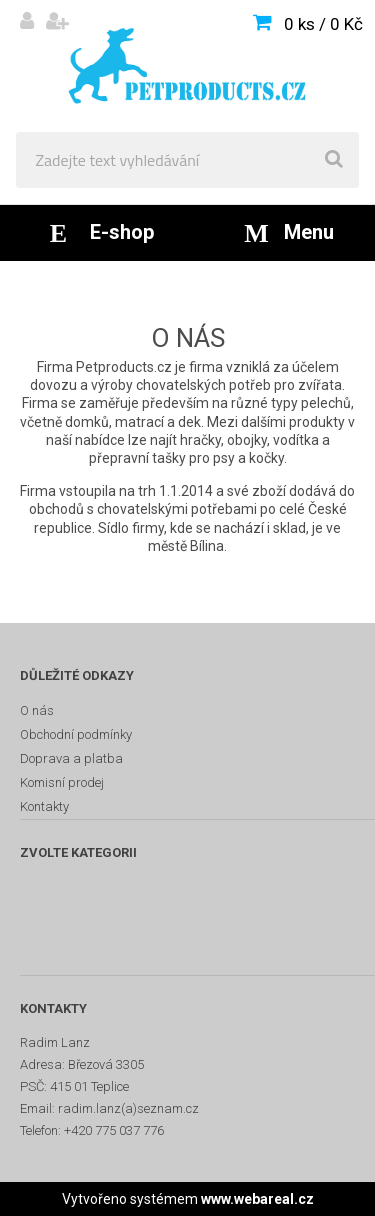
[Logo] (187, 66)
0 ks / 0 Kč (323, 24)
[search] (334, 160)
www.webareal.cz (257, 1199)
